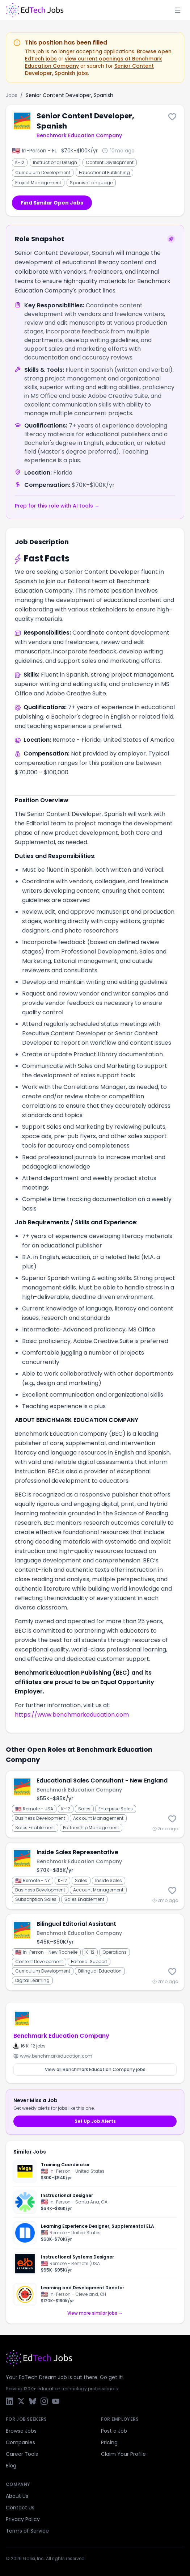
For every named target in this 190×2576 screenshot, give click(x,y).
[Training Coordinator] (95, 2173)
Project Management (38, 183)
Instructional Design (55, 162)
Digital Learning (32, 1980)
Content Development (110, 162)
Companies (20, 2442)
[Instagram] (44, 2401)
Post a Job (114, 2430)
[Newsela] (25, 2232)
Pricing (109, 2442)
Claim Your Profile (123, 2454)
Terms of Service (27, 2530)
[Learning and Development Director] (95, 2292)
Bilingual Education (100, 1971)
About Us (17, 2496)
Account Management (98, 1818)
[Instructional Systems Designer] (95, 2263)
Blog (11, 2465)
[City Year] (25, 2294)
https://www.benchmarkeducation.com (72, 1714)
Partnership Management (91, 1827)
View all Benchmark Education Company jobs (95, 2069)
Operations (114, 1952)
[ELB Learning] (25, 2263)
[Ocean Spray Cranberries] (25, 2171)
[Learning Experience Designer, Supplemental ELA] (95, 2233)
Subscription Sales (35, 1899)
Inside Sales (108, 1880)
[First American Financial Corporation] (25, 2202)
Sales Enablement (35, 1827)
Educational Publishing (104, 172)
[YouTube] (55, 2401)
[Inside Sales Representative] (95, 1876)
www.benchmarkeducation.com (52, 2056)
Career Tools (22, 2454)
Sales (84, 1809)
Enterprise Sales (115, 1809)
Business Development (40, 1818)
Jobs (11, 95)
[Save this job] (172, 116)
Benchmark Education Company (79, 135)
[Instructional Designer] (95, 2202)
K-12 (19, 162)
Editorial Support (89, 1961)
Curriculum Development (42, 172)
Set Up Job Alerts (95, 2121)
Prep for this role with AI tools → (57, 505)
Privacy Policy (23, 2519)
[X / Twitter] (21, 2401)
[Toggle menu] (177, 10)
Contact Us (20, 2507)
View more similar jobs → (95, 2313)
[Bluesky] (32, 2401)
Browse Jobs (21, 2430)
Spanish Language (91, 183)
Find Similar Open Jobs (52, 202)
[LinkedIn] (9, 2401)
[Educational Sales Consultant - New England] (95, 1804)
